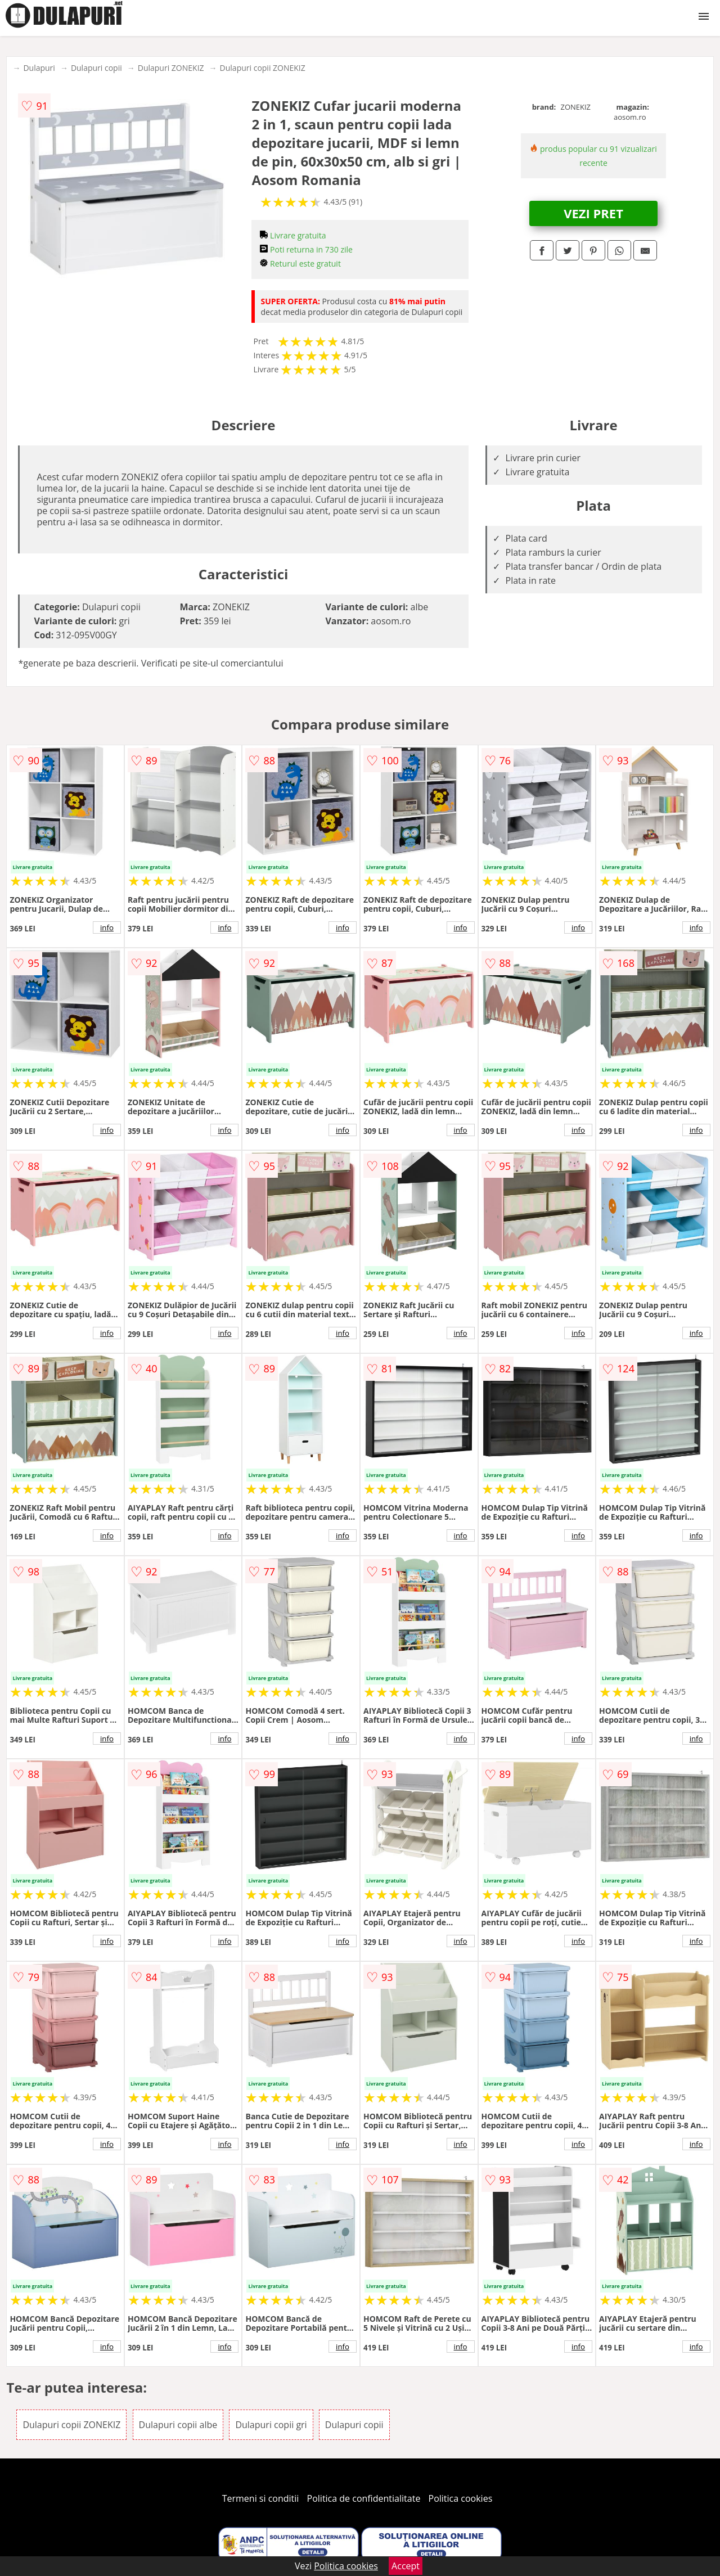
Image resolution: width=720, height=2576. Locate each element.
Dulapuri (39, 67)
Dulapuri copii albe (178, 2425)
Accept (406, 2566)
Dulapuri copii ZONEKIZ (262, 67)
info (107, 927)
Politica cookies (461, 2498)
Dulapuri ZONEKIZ (171, 67)
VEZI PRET (593, 213)
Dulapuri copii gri (271, 2425)
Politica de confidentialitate (364, 2498)
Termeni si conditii (260, 2498)
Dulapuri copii (96, 67)
